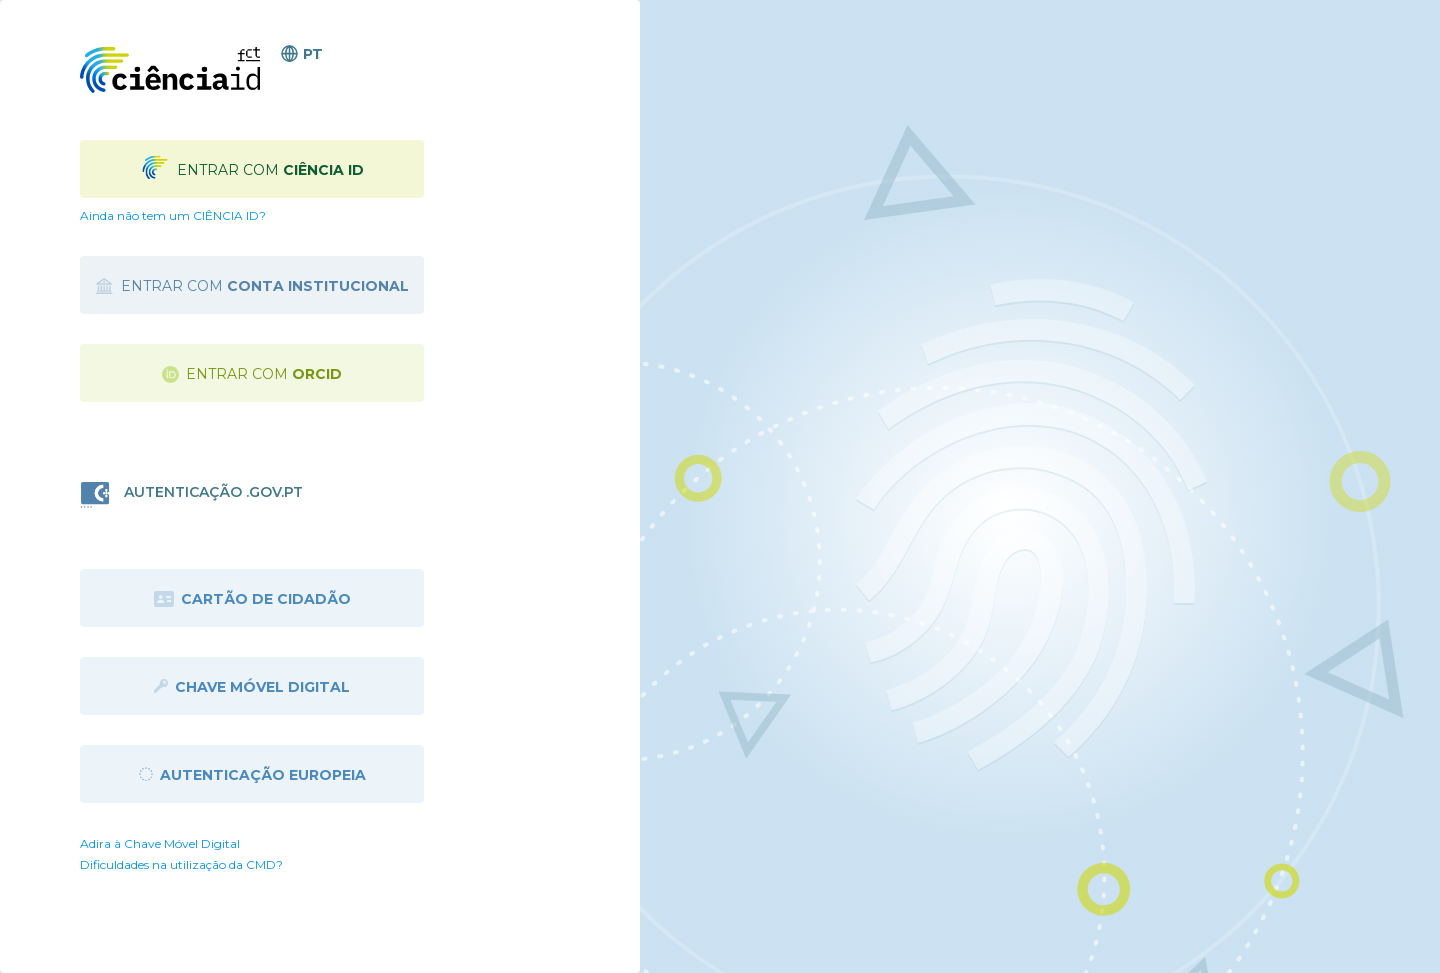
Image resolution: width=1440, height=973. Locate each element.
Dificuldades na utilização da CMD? (181, 864)
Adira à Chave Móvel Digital (160, 843)
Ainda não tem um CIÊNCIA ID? (173, 215)
